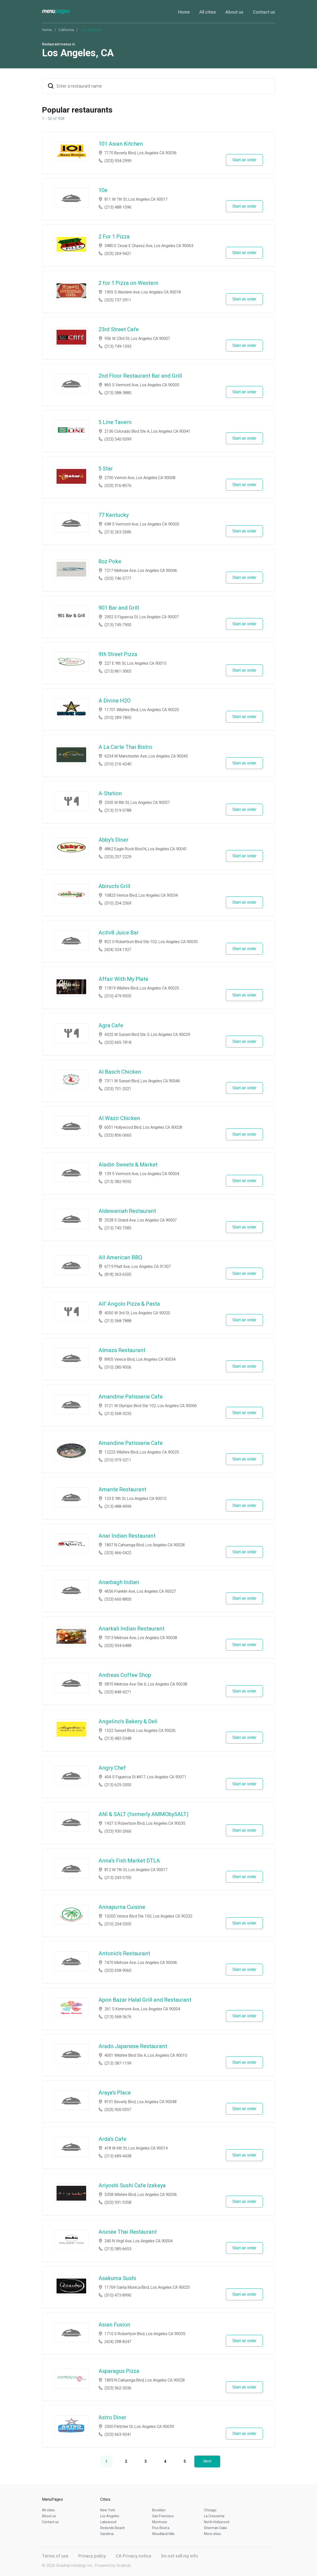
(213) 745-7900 (117, 624)
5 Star (106, 468)
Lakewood (108, 2522)
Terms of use (55, 2555)
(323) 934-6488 (117, 1645)
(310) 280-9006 (117, 1367)
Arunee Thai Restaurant (128, 2232)
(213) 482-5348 (117, 1738)
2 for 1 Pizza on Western (128, 283)
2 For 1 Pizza (114, 236)
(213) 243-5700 (117, 1877)
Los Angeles (109, 2516)
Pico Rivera (160, 2528)
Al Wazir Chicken (119, 1118)
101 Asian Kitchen (121, 144)
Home (184, 12)
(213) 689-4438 (117, 2156)
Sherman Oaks (215, 2528)
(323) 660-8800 (117, 1599)
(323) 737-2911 (117, 300)
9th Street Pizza (118, 654)
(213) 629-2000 (117, 1784)
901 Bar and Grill (119, 608)
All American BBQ (120, 1257)
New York (107, 2510)
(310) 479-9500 (117, 996)
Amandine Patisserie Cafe (131, 1397)
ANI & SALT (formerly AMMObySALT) (144, 1814)
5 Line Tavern (115, 422)
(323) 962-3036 (117, 2388)
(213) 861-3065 (117, 671)
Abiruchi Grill (114, 886)
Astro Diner (112, 2417)
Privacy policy (92, 2555)
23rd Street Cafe (119, 329)
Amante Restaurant (122, 1489)
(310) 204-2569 (117, 903)
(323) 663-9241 (117, 2434)
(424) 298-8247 (117, 2341)
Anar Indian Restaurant (127, 1536)
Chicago (210, 2510)
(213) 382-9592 (117, 1181)
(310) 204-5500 (117, 1924)
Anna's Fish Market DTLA (129, 1861)
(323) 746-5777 (117, 578)
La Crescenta (214, 2516)
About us (234, 12)
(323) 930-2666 (117, 1831)
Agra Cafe (111, 1025)
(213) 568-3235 (117, 1413)
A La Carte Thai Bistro (125, 747)
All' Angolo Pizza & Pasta (129, 1304)
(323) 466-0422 (117, 1552)
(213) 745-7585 (117, 1228)
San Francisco (163, 2516)
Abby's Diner (113, 840)
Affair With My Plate (123, 979)
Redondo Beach (112, 2528)
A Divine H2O (115, 700)
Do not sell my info (179, 2555)
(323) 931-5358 (117, 2202)
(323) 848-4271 (117, 1692)
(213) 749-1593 (117, 346)
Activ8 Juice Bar (119, 933)
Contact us (264, 12)
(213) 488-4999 (117, 1506)
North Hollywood (216, 2522)
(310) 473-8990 (117, 2295)
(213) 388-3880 (117, 392)
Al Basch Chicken (120, 1072)
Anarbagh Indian (119, 1582)
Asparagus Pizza (119, 2371)
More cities (212, 2534)
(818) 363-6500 (117, 1274)
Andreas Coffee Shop (125, 1675)
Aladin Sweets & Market (128, 1165)
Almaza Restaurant (122, 1350)
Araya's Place (115, 2093)
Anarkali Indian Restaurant (131, 1629)
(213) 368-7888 (117, 1320)
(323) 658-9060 (117, 1970)
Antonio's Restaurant (124, 1953)
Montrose (159, 2522)
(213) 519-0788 (117, 810)
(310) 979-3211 (117, 1460)
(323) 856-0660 (117, 1135)
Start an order (244, 160)
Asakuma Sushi (117, 2278)
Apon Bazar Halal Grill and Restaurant (145, 2000)
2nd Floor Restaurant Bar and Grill (140, 376)
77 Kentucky (114, 515)
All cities (207, 12)
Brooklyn (159, 2510)
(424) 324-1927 (117, 949)
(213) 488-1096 (117, 207)
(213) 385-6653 (117, 2249)
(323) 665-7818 (117, 1042)
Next (207, 2461)
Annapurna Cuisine (122, 1907)
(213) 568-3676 (117, 2016)
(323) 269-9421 (117, 253)
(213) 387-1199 (117, 2063)
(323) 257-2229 (117, 856)
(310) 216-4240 (117, 764)
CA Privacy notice (133, 2555)
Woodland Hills (163, 2534)
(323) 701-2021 (117, 1088)
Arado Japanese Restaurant (133, 2046)
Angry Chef (112, 1768)
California (66, 30)
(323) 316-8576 (117, 485)
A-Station (110, 793)
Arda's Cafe (112, 2139)
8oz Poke (110, 561)
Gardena (107, 2534)
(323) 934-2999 (117, 160)
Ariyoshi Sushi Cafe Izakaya (132, 2185)
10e (103, 190)
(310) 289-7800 (117, 717)
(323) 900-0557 (117, 2109)
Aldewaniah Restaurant (127, 1211)
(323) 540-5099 (117, 439)
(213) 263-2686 (117, 532)
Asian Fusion (114, 2325)
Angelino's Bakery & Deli (128, 1721)
